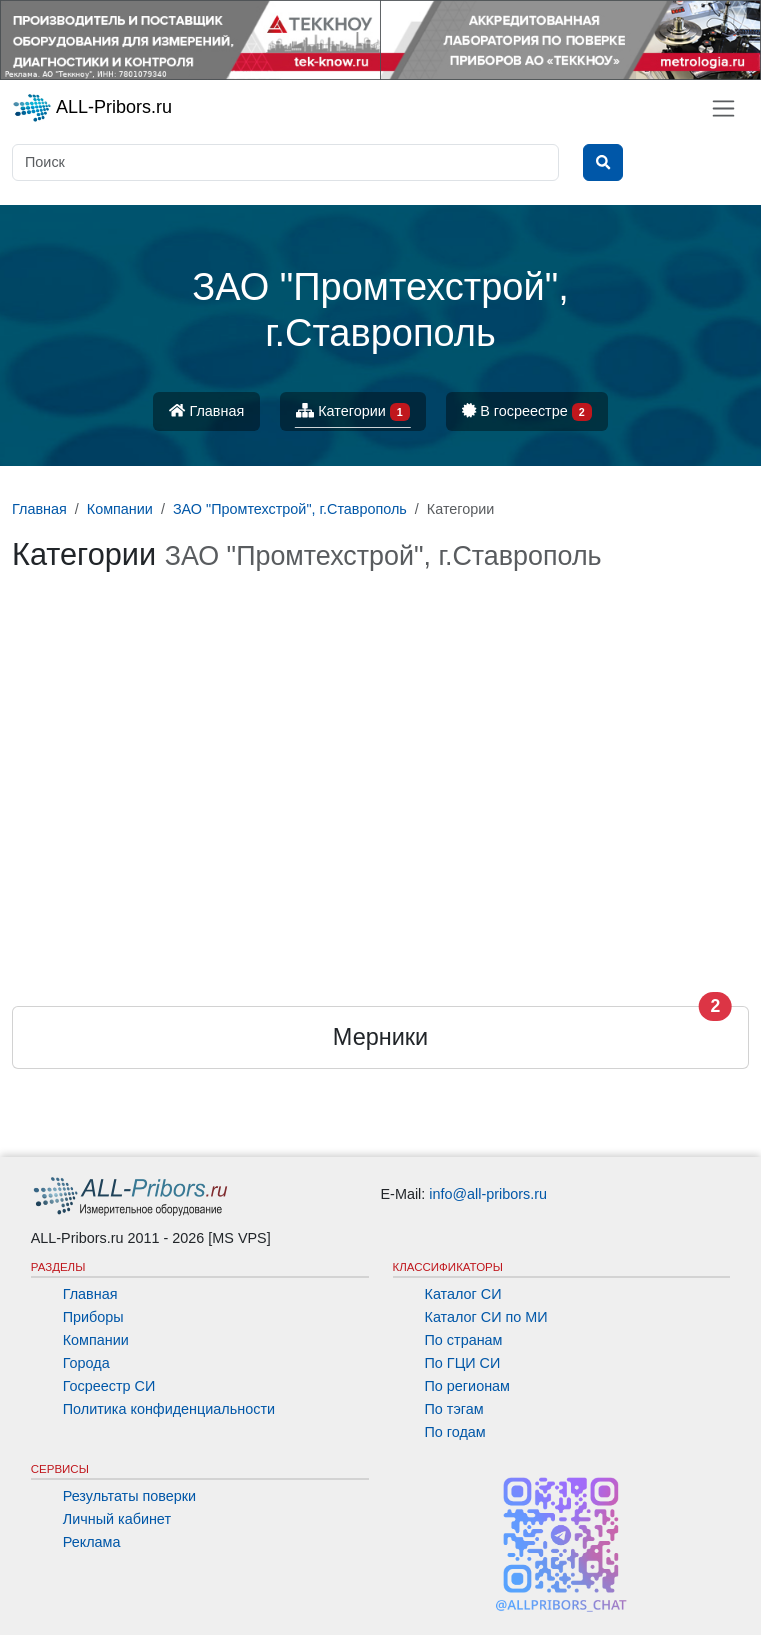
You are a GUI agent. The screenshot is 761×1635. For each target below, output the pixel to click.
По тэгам (454, 1409)
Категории (353, 412)
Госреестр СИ (109, 1386)
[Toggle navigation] (723, 108)
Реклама (92, 1542)
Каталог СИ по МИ (486, 1317)
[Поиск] (285, 162)
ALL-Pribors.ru (92, 108)
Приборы (93, 1317)
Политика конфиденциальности (169, 1409)
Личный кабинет (117, 1519)
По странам (464, 1340)
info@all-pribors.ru (488, 1194)
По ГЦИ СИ (463, 1363)
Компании (96, 1340)
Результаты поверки (129, 1496)
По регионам (468, 1386)
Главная (206, 411)
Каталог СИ (463, 1294)
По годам (455, 1432)
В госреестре (527, 412)
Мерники (380, 1037)
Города (86, 1363)
